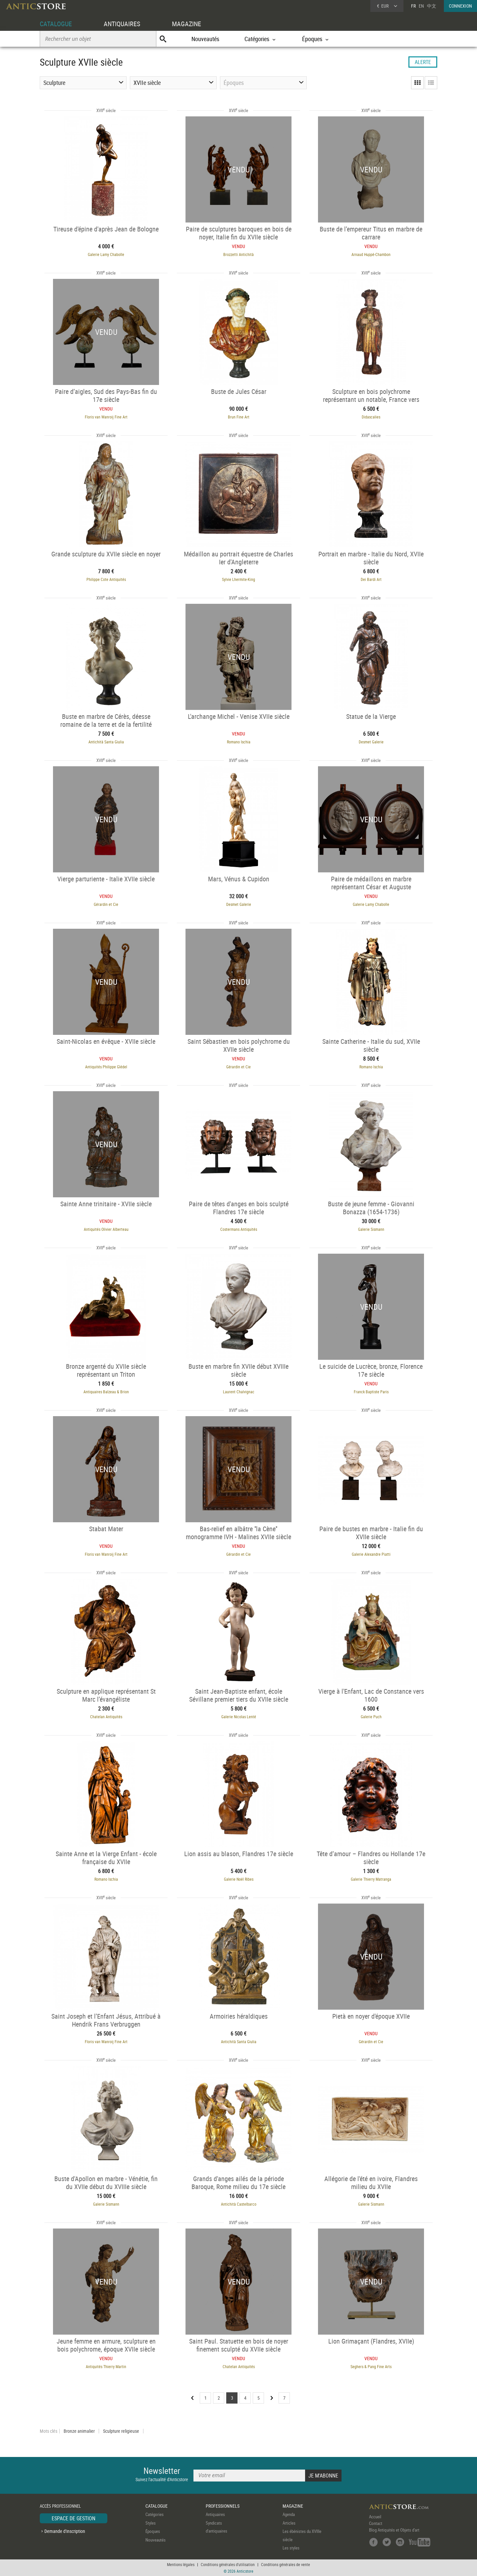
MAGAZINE (186, 23)
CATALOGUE (56, 23)
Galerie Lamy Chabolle (106, 254)
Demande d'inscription (64, 2531)
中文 (431, 6)
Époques (152, 2531)
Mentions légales (180, 2564)
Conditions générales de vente (285, 2564)
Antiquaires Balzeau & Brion (106, 1391)
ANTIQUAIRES (122, 23)
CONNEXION (460, 6)
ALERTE (423, 62)
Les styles (291, 2548)
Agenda (289, 2514)
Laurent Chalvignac (238, 1391)
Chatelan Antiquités (106, 1716)
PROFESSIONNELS (222, 2506)
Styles (150, 2523)
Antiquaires (215, 2514)
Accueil (375, 2517)
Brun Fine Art (238, 416)
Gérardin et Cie (106, 904)
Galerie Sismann (371, 1229)
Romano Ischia (238, 741)
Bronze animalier (79, 2431)
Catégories (154, 2514)
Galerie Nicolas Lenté (238, 1716)
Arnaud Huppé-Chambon (371, 254)
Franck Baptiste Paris (371, 1391)
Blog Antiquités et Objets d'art (394, 2530)
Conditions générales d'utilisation (228, 2564)
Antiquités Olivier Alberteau (106, 1229)
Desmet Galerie (371, 741)
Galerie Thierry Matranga (371, 1879)
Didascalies (371, 416)
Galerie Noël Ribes (238, 1879)
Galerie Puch (371, 1716)
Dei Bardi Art (371, 579)
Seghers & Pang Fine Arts (371, 2366)
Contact (375, 2523)
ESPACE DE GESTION (73, 2518)
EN (421, 6)
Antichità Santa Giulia (106, 741)
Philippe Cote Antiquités (106, 579)
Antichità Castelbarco (238, 2204)
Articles (289, 2523)
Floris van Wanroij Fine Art (106, 416)
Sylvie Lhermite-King (238, 579)
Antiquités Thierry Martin (106, 2366)
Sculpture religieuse (121, 2431)
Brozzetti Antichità (238, 254)
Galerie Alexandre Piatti (371, 1554)
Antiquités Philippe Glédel (106, 1066)
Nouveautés (205, 39)
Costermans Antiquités (238, 1229)
